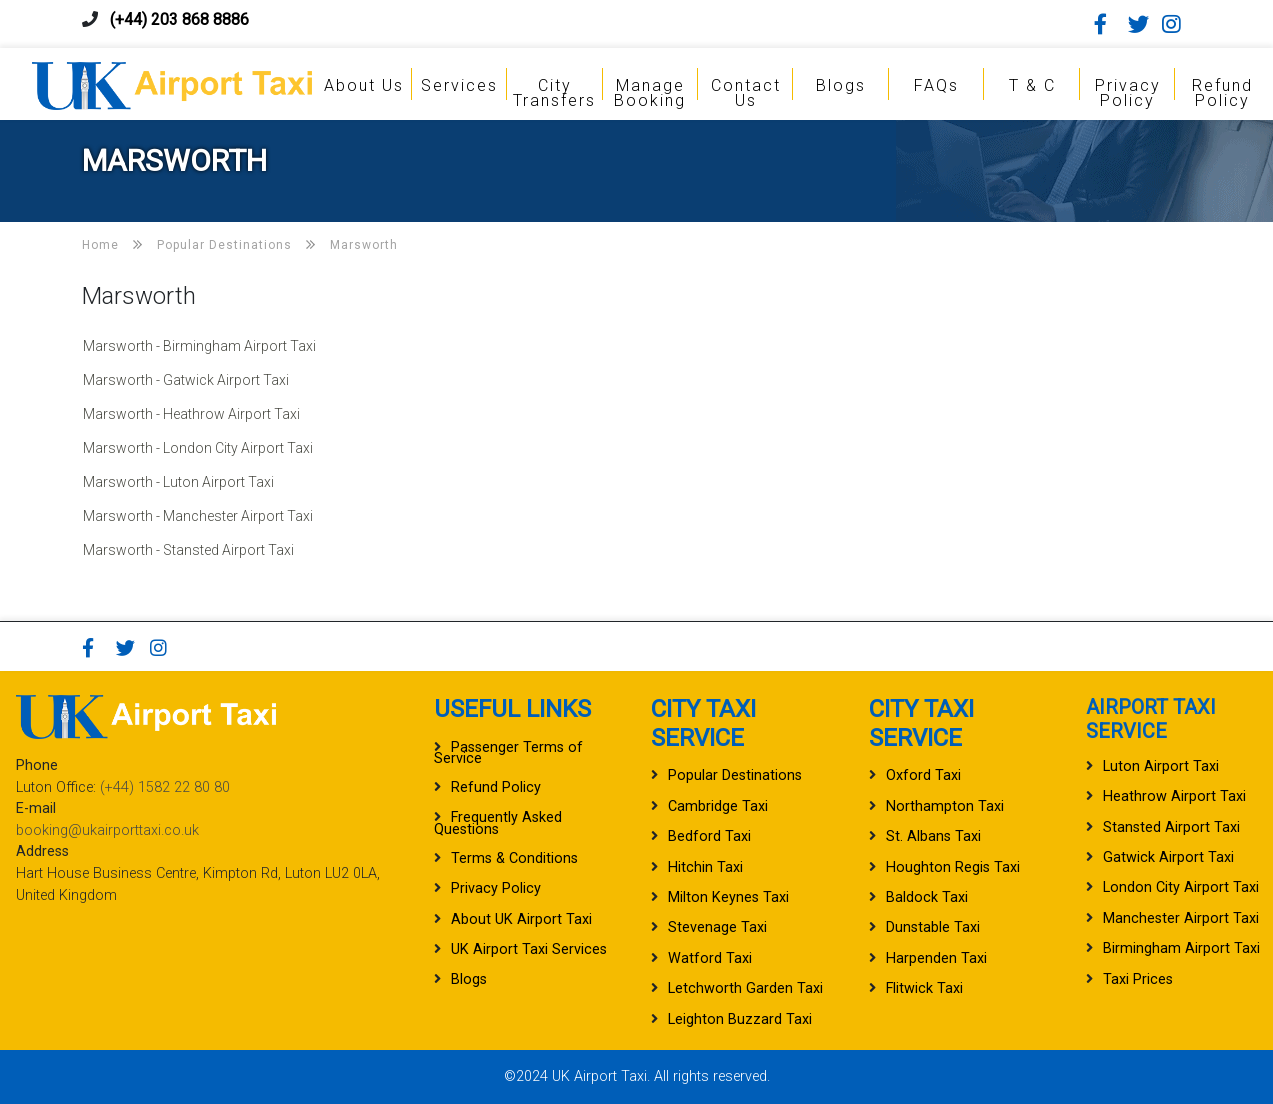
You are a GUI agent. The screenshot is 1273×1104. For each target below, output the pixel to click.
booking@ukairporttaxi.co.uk (107, 830)
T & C (1032, 85)
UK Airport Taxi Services (529, 949)
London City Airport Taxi (1181, 887)
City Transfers (554, 93)
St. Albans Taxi (933, 836)
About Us (364, 85)
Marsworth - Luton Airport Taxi (178, 482)
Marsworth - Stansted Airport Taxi (188, 550)
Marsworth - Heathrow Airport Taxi (191, 414)
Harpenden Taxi (936, 958)
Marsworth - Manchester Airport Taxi (198, 516)
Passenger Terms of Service (508, 753)
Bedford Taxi (709, 836)
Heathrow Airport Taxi (1174, 796)
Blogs (841, 85)
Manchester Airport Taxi (1181, 918)
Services (459, 85)
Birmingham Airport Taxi (1181, 948)
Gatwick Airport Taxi (1168, 857)
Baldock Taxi (927, 897)
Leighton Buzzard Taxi (740, 1019)
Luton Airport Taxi (1161, 766)
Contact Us (746, 93)
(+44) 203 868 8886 (179, 19)
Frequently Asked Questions (498, 823)
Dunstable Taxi (933, 927)
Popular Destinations (735, 775)
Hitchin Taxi (705, 867)
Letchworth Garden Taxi (745, 988)
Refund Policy (1222, 93)
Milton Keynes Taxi (728, 897)
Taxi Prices (1138, 979)
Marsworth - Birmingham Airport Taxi (199, 346)
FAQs (936, 85)
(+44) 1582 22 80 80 (165, 787)
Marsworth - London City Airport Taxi (198, 448)
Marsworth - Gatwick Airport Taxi (186, 380)
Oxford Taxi (923, 775)
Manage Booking (650, 93)
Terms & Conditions (514, 858)
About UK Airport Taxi (521, 919)
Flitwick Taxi (924, 988)
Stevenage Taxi (717, 927)
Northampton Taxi (945, 806)
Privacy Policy (1128, 93)
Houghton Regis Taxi (953, 867)
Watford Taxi (710, 958)
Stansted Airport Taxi (1171, 827)
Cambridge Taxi (718, 806)
